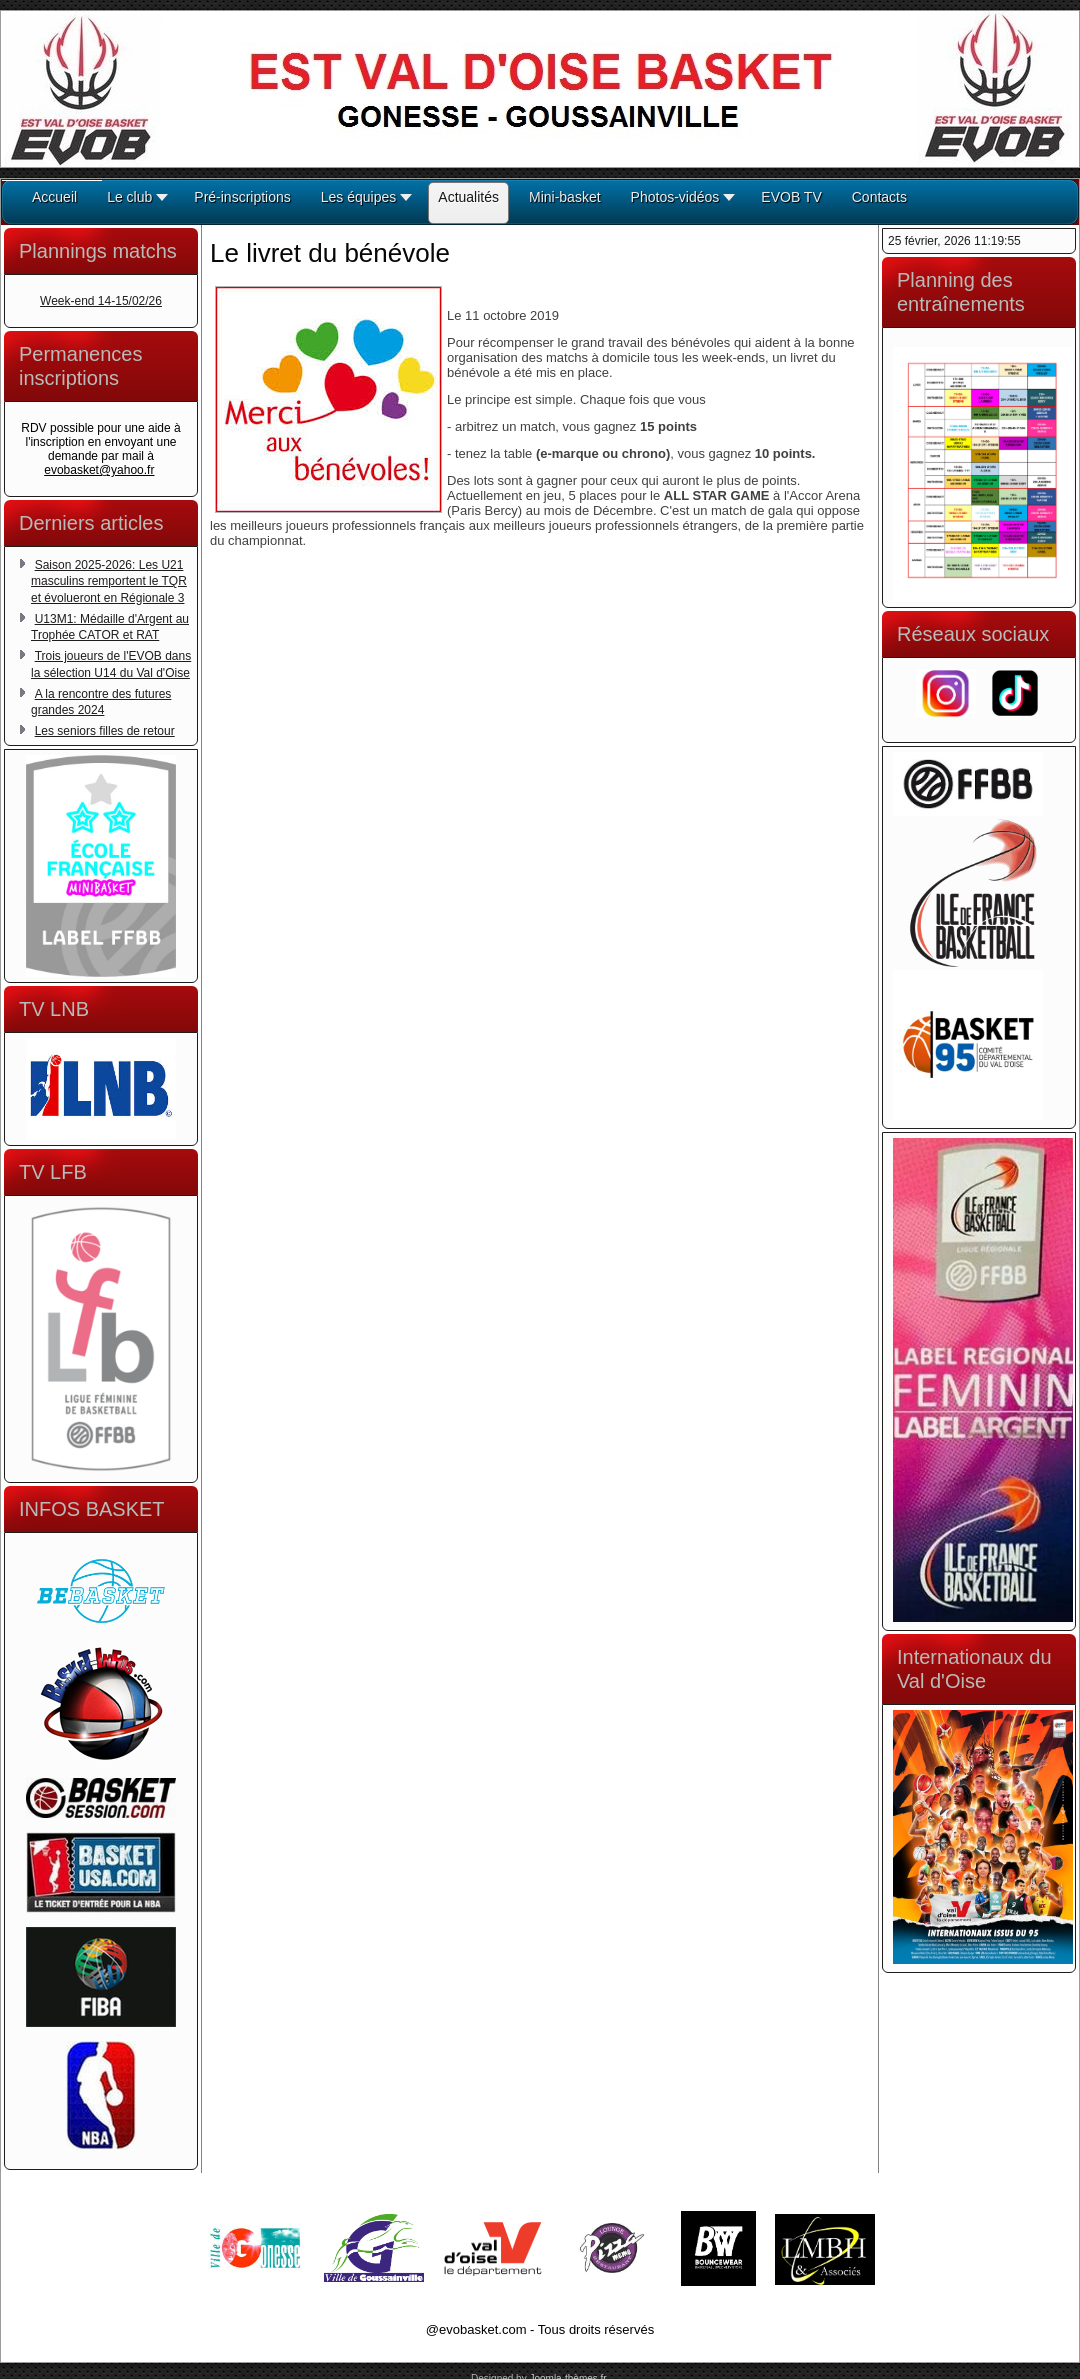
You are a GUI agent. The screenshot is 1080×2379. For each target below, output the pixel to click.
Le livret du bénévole (330, 253)
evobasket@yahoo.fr (99, 470)
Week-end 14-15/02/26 (101, 301)
